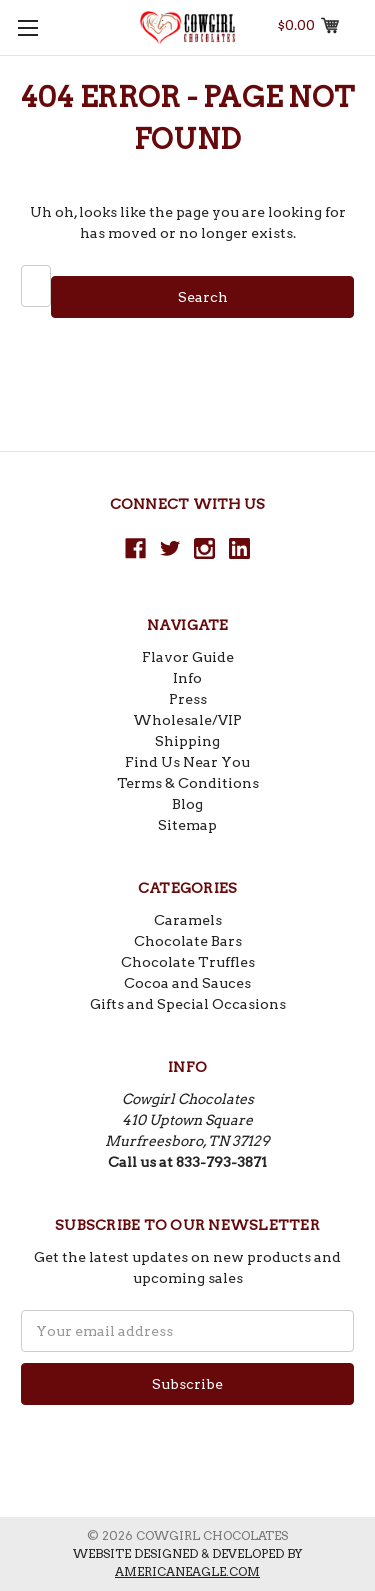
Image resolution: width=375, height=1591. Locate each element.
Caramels (188, 920)
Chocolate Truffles (188, 962)
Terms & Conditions (188, 783)
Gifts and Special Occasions (188, 1004)
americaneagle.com (187, 1571)
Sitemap (187, 825)
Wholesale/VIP (187, 720)
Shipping (187, 741)
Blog (187, 804)
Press (188, 699)
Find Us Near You (187, 762)
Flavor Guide (188, 657)
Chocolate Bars (188, 941)
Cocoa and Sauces (187, 983)
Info (187, 678)
